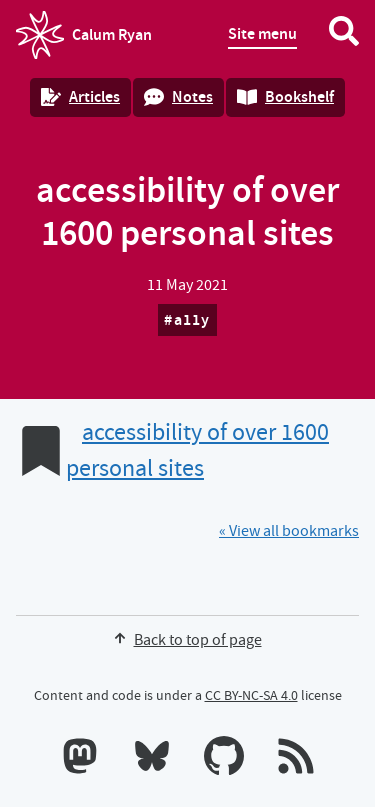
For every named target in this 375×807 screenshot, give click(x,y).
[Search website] (344, 35)
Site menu (262, 33)
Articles (80, 96)
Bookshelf (285, 96)
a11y (192, 319)
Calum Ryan (84, 35)
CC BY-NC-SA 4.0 (251, 695)
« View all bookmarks (289, 531)
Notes (178, 96)
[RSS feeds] (296, 760)
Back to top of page (188, 640)
